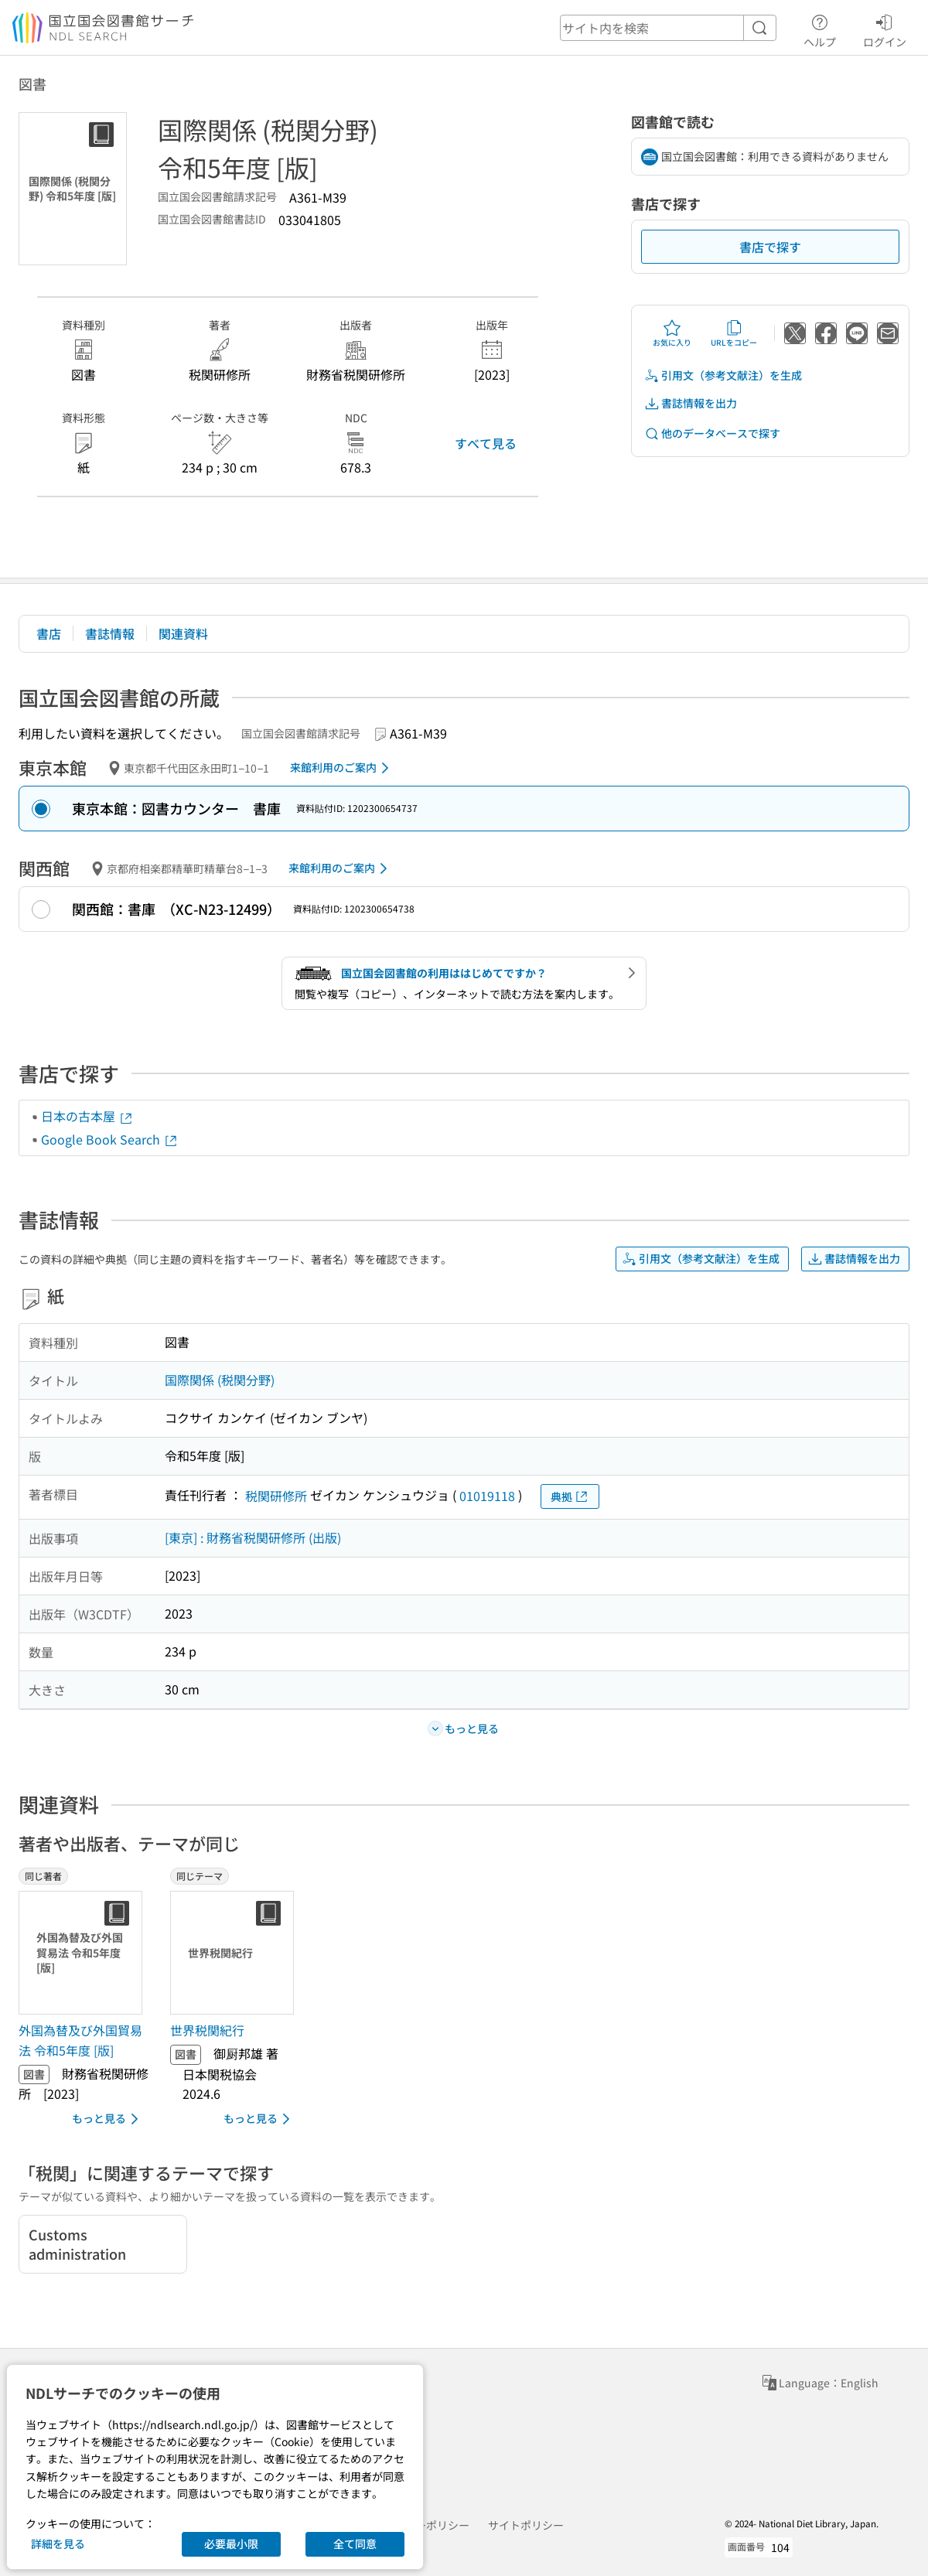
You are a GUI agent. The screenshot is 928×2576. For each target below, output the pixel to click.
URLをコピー (734, 333)
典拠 (570, 1497)
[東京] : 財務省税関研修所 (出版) (253, 1537)
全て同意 (355, 2543)
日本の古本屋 (87, 1116)
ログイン (884, 29)
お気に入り (672, 333)
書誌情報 (110, 633)
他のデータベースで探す (712, 433)
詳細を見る (58, 2543)
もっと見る (108, 2119)
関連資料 (183, 633)
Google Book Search (110, 1139)
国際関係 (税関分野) (220, 1379)
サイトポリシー (526, 2525)
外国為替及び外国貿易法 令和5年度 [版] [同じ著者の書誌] (80, 2040)
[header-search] (668, 28)
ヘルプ (819, 29)
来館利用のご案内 (342, 768)
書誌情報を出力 (690, 403)
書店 (48, 633)
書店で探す (770, 246)
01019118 (487, 1495)
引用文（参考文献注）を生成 (723, 375)
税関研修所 (276, 1495)
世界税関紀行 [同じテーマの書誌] (207, 2030)
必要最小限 (231, 2543)
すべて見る (486, 443)
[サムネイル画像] (83, 1953)
